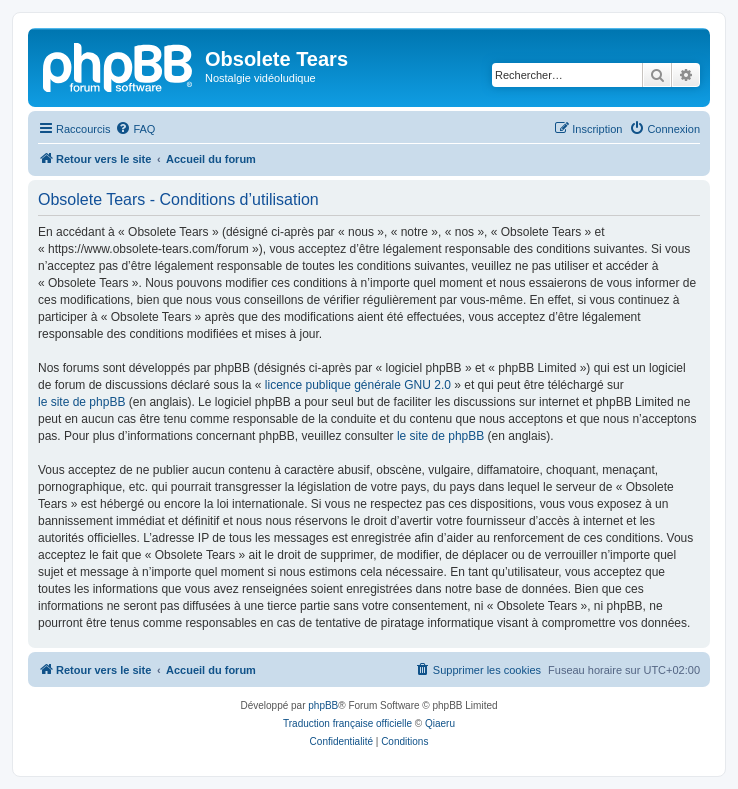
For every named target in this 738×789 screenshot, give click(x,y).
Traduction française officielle (347, 723)
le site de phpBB (81, 402)
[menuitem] (135, 129)
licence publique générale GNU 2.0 (358, 385)
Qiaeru (440, 723)
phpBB (323, 705)
